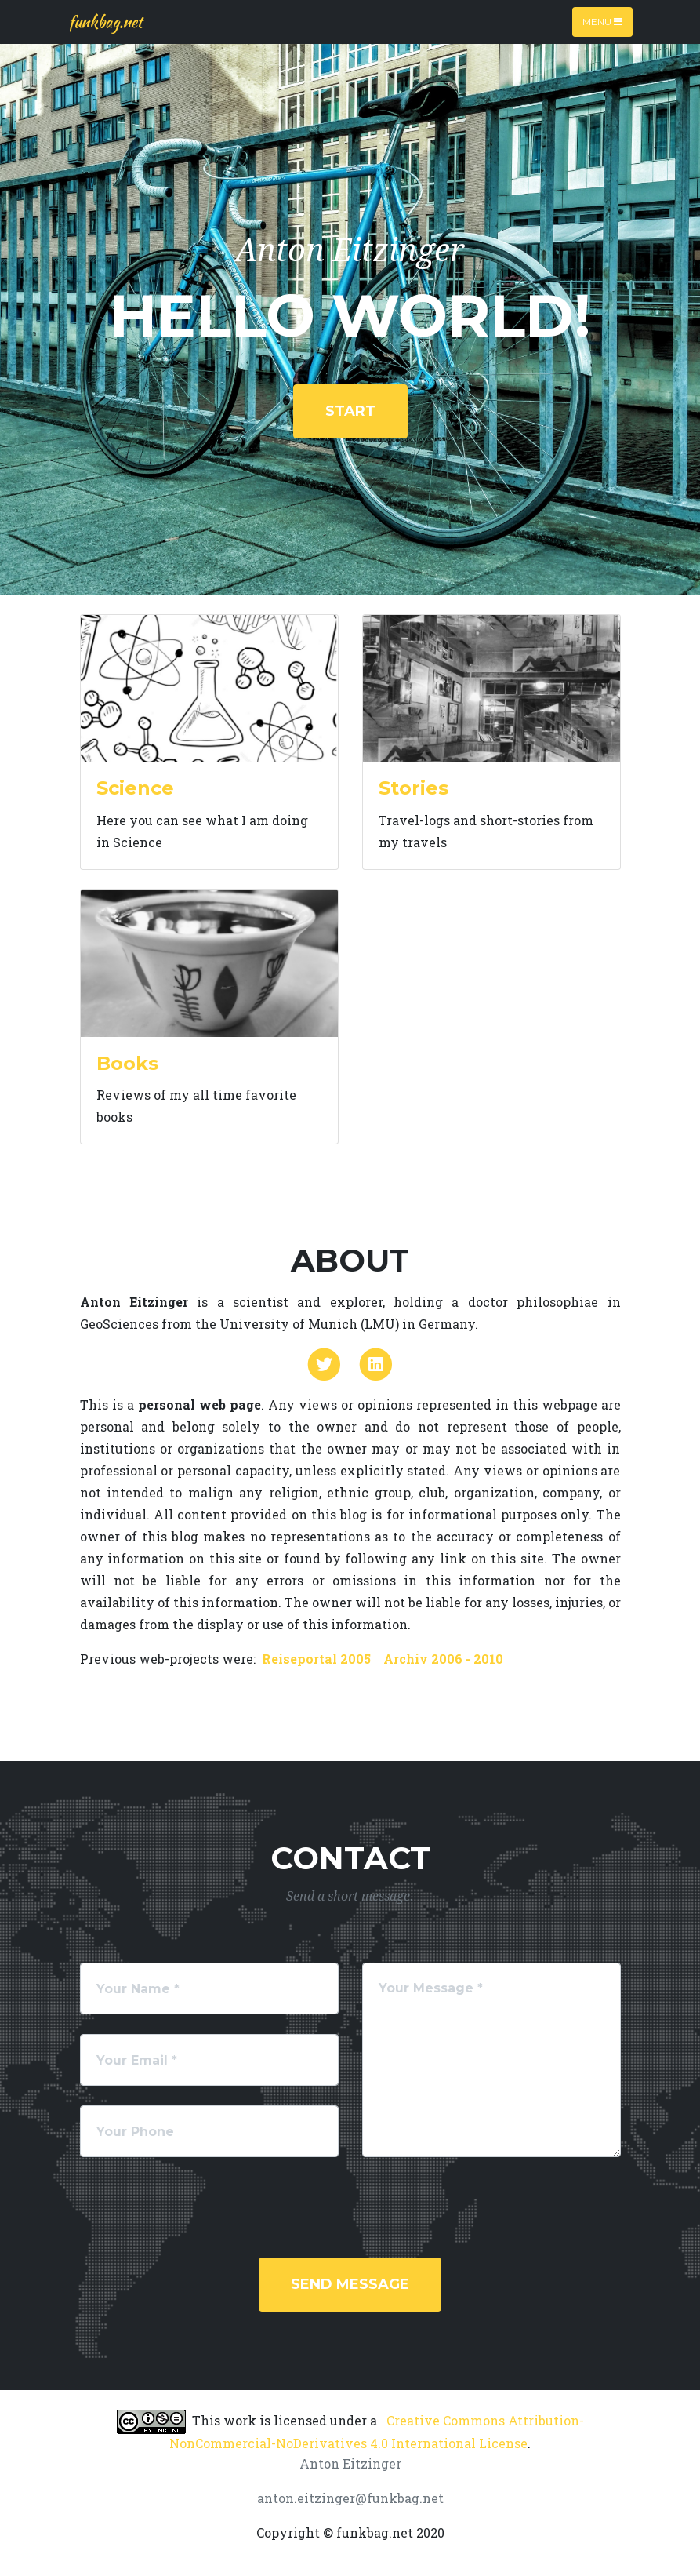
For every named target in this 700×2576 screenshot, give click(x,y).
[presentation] (199, 2207)
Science (135, 788)
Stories (413, 788)
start (350, 411)
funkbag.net (105, 21)
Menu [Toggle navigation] (602, 21)
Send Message (350, 2284)
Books (127, 1063)
